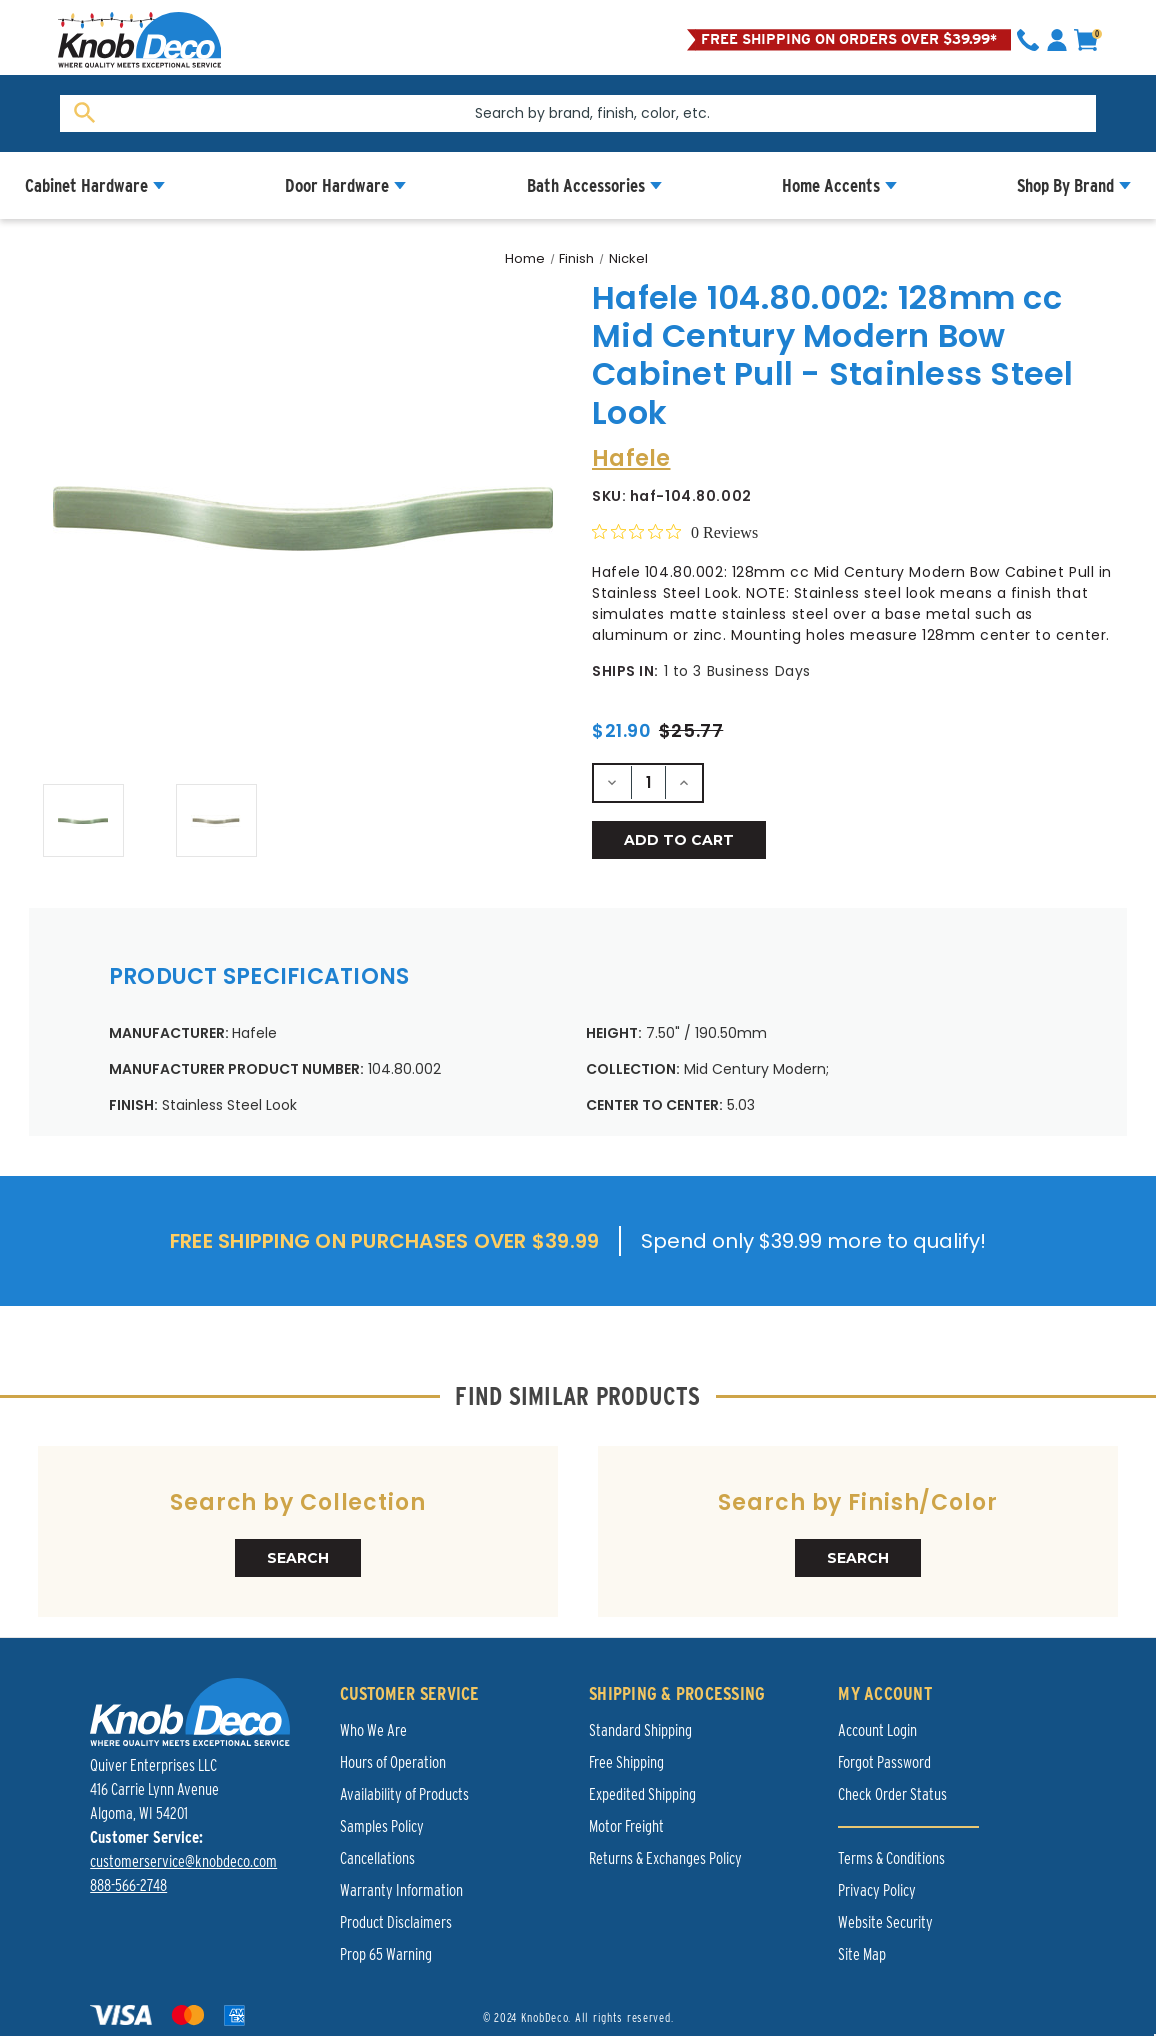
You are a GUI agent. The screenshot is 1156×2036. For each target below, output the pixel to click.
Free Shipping (626, 1762)
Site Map (862, 1954)
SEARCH (298, 1558)
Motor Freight (626, 1826)
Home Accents (831, 185)
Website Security (885, 1922)
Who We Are (373, 1730)
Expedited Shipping (642, 1794)
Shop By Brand (1065, 185)
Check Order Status (892, 1794)
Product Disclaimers (396, 1922)
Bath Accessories (586, 185)
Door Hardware (337, 185)
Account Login (877, 1730)
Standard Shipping (640, 1730)
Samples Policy (382, 1826)
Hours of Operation (393, 1762)
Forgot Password (884, 1762)
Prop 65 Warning (386, 1954)
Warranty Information (401, 1890)
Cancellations (377, 1858)
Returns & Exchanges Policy (665, 1858)
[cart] (1086, 40)
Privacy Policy (877, 1890)
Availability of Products (404, 1794)
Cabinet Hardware (86, 185)
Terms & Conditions (891, 1858)
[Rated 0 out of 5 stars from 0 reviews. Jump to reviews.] (675, 532)
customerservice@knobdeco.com (183, 1861)
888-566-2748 (128, 1885)
